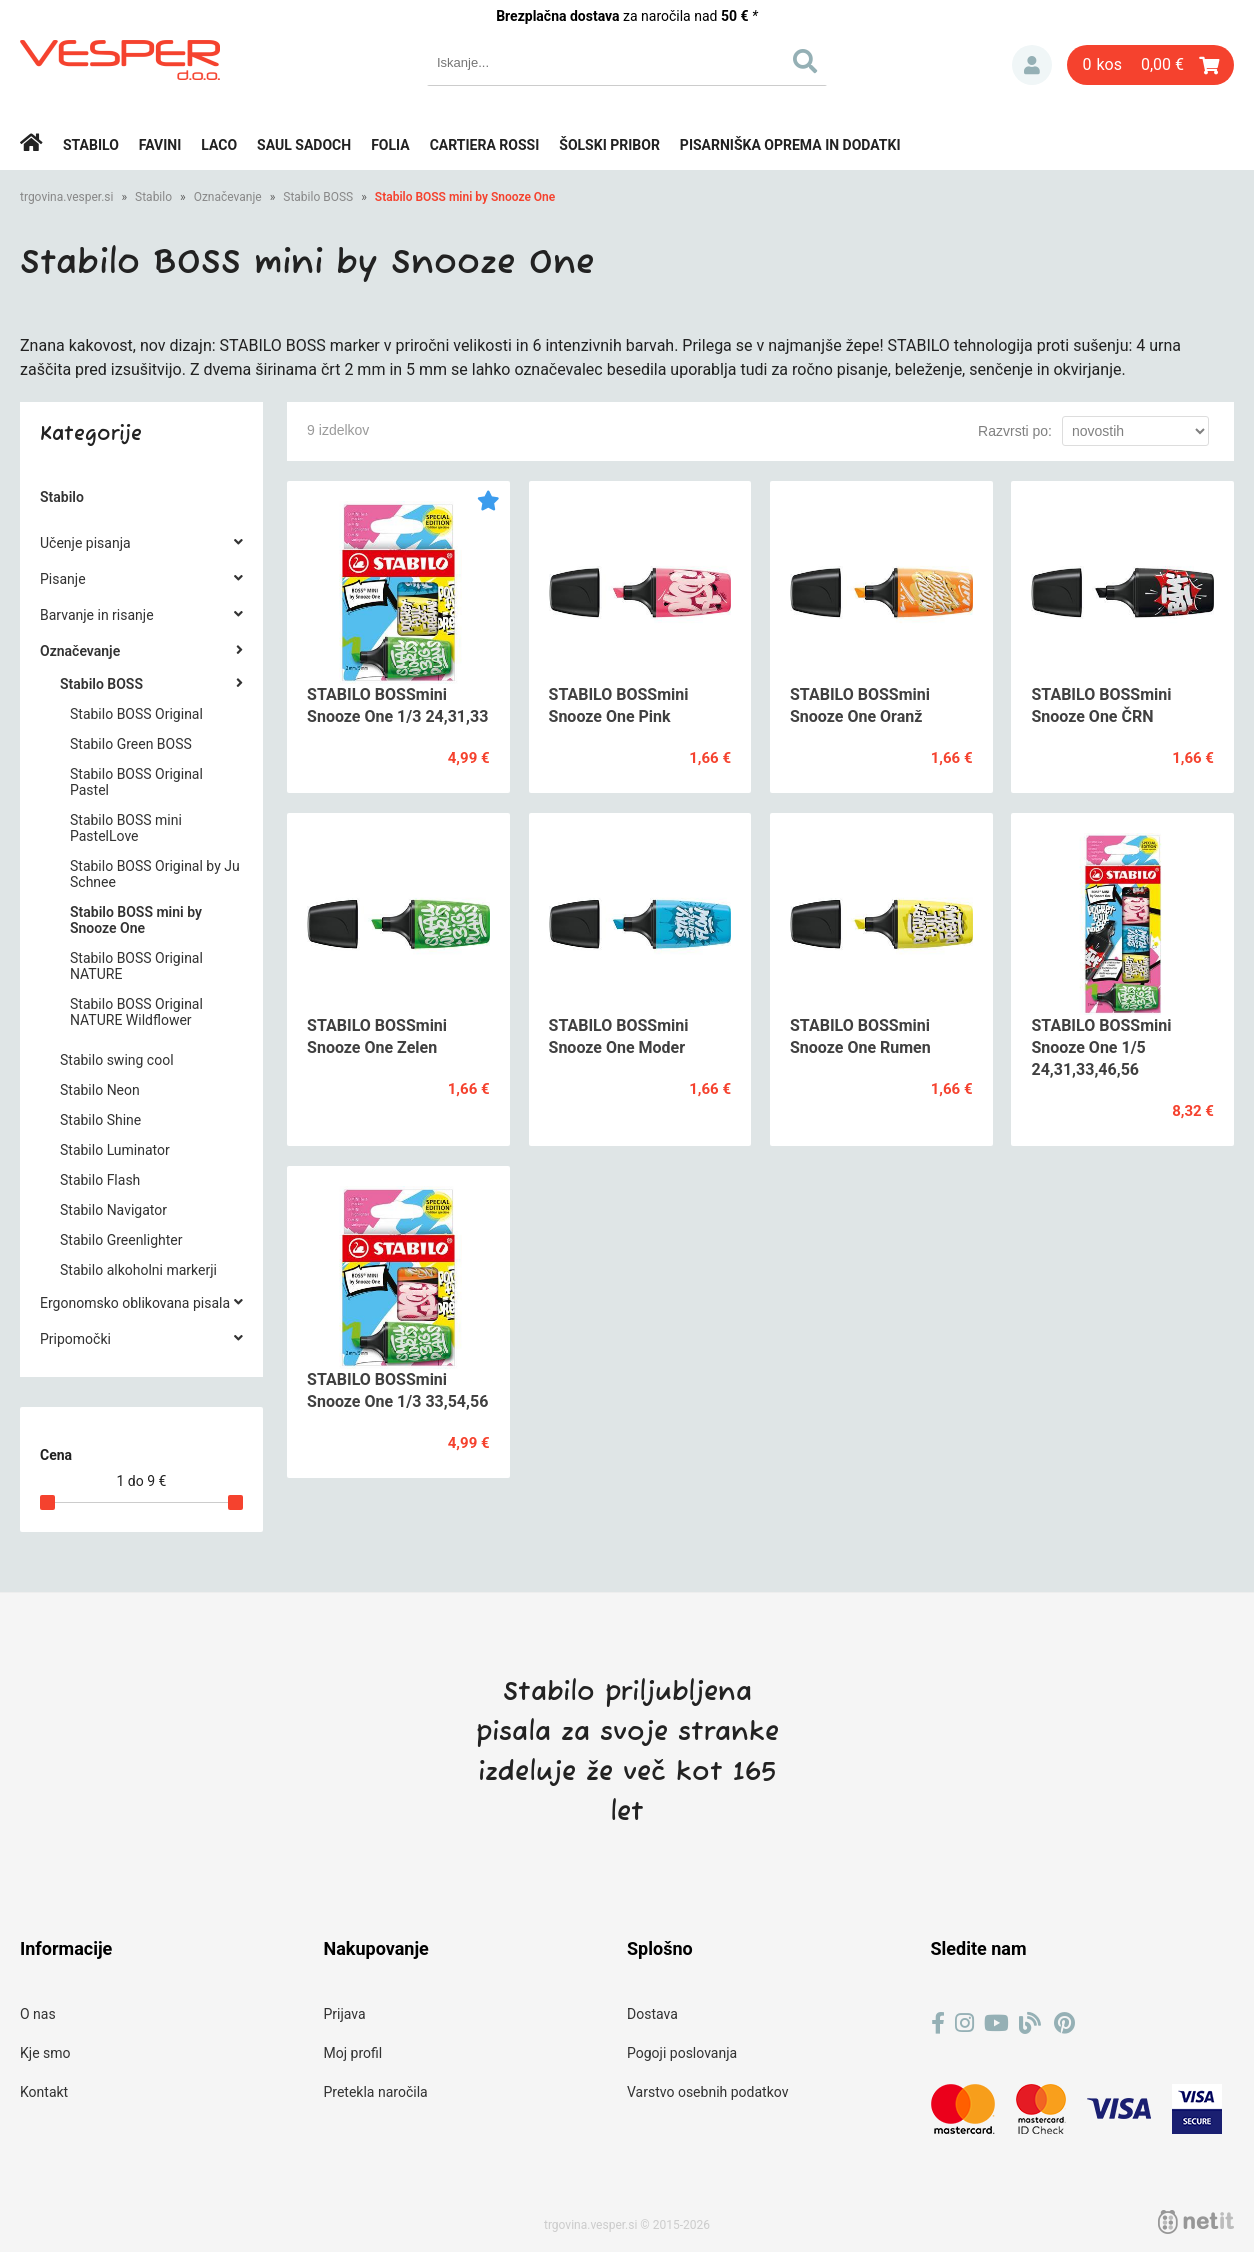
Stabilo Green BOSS (131, 744)
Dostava (652, 2014)
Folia (390, 145)
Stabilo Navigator (113, 1210)
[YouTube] (996, 2023)
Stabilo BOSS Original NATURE (136, 966)
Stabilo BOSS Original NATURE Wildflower (136, 1012)
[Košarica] (1150, 65)
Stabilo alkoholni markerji (138, 1270)
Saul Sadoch (304, 145)
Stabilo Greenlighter (121, 1240)
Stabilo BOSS (318, 197)
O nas (38, 2014)
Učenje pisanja (85, 543)
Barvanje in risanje (97, 615)
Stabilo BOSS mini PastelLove (126, 828)
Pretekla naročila (376, 2092)
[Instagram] (964, 2023)
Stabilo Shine (100, 1120)
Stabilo (91, 145)
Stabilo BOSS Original (136, 714)
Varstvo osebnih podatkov (707, 2092)
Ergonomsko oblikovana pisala (135, 1303)
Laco (219, 145)
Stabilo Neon (100, 1090)
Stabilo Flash (100, 1180)
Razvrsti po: (1015, 431)
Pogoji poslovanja (682, 2053)
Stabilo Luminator (115, 1150)
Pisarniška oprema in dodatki (790, 145)
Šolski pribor (609, 145)
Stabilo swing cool (117, 1060)
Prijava (1032, 65)
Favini (160, 145)
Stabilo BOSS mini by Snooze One (465, 197)
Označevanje (228, 197)
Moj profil (353, 2053)
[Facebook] (938, 2023)
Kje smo (45, 2053)
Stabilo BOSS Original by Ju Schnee (155, 874)
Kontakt (44, 2092)
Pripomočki (75, 1339)
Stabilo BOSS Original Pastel (136, 782)
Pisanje (63, 579)
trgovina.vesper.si (66, 197)
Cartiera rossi (485, 145)
